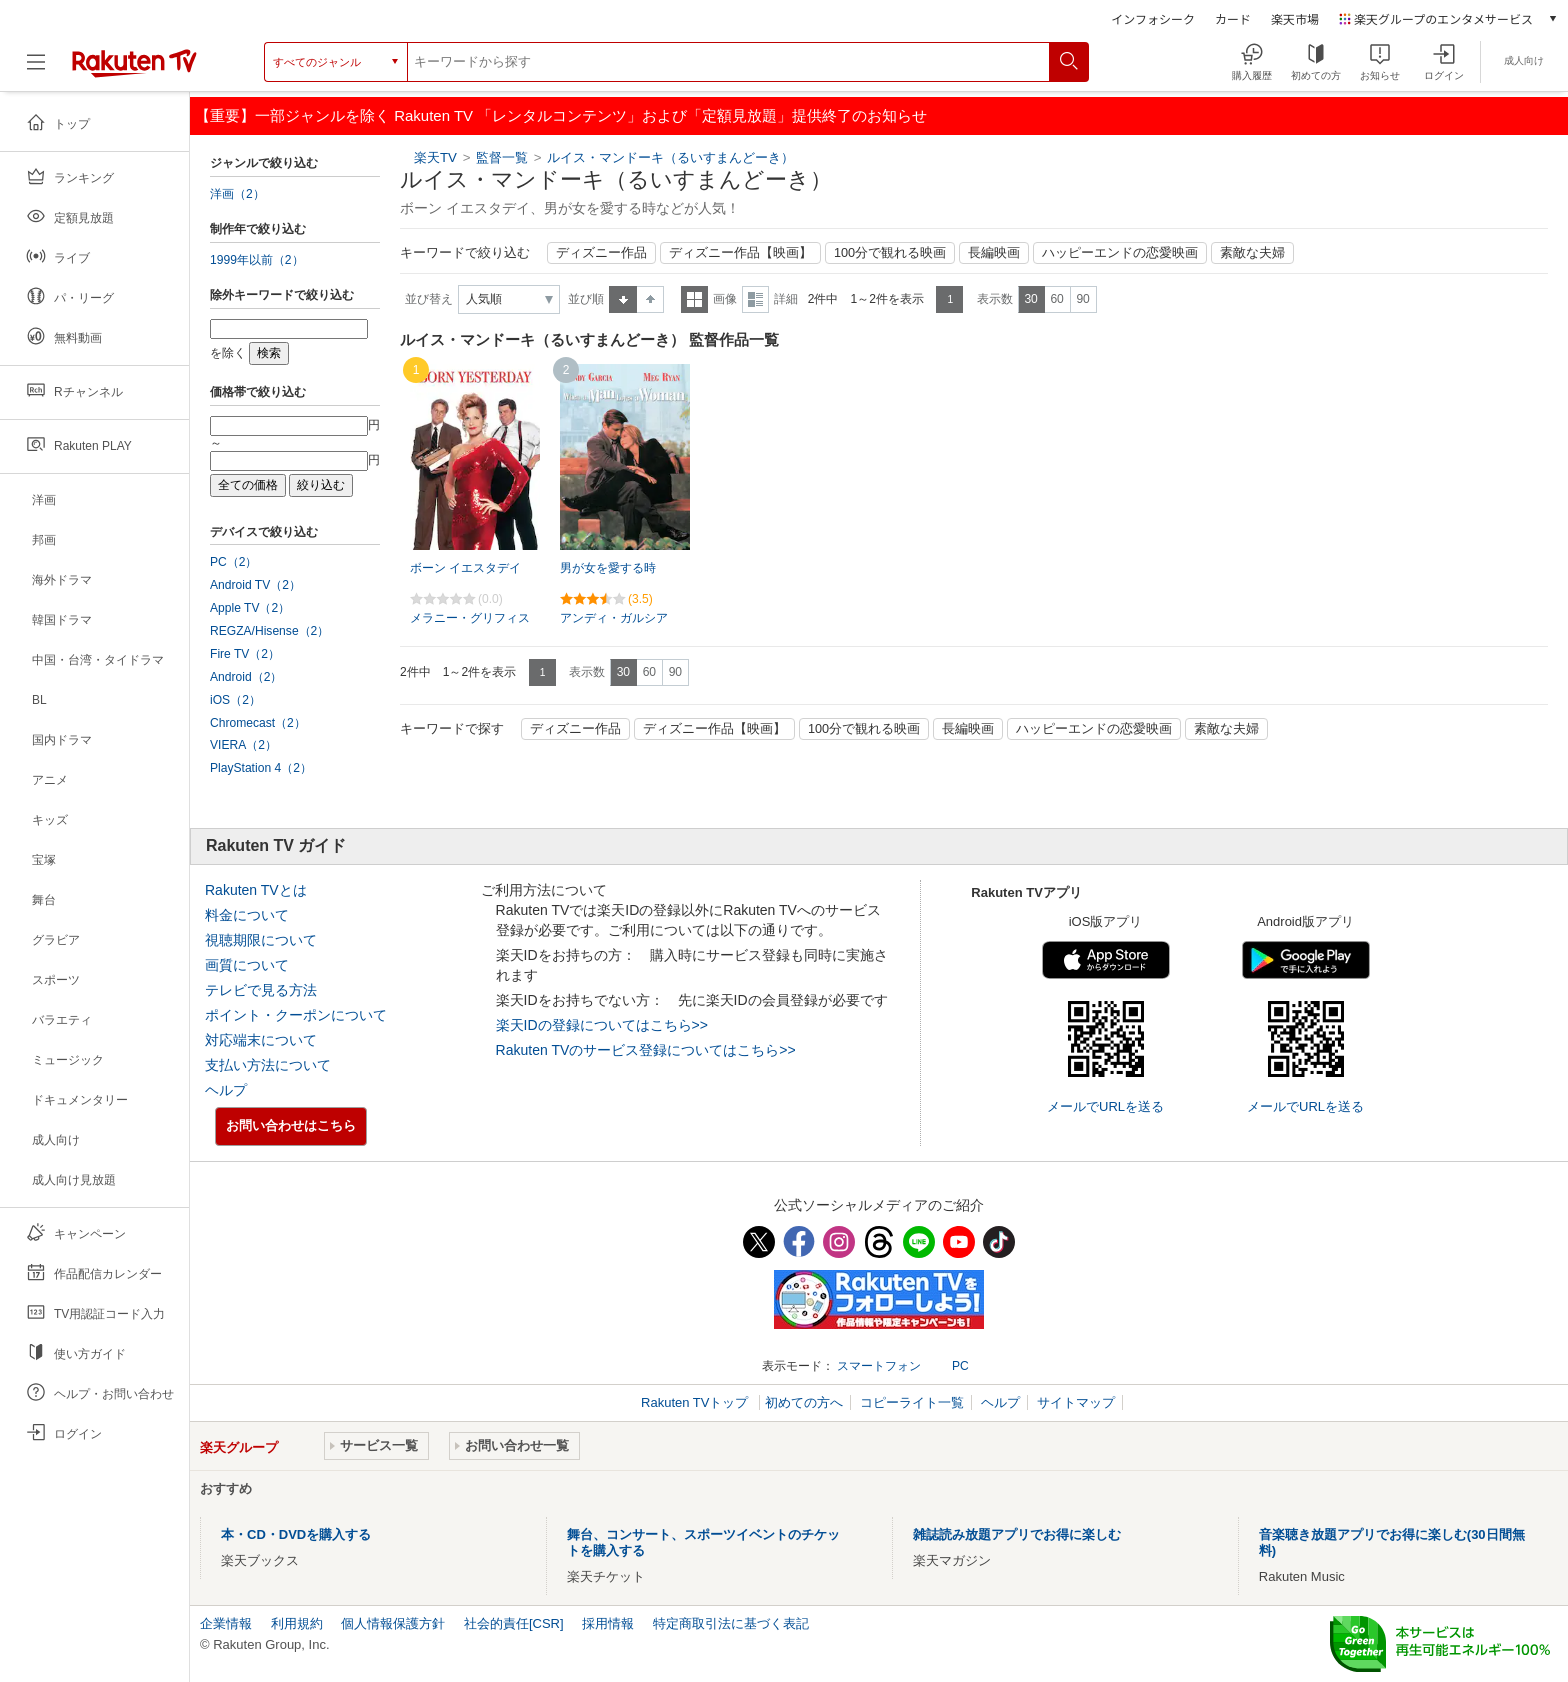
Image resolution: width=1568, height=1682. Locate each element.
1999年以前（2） (257, 260)
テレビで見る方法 (261, 990)
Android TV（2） (255, 585)
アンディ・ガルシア (614, 618)
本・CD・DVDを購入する (296, 1534)
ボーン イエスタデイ (465, 568)
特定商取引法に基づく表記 (731, 1623)
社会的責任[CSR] (514, 1623)
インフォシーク (1153, 18)
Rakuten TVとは (256, 890)
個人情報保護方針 (393, 1623)
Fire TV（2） (245, 654)
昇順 (623, 299)
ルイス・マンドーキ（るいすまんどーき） (670, 157)
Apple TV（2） (250, 608)
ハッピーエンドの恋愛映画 (1120, 253)
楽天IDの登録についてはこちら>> (602, 1025)
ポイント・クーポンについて (296, 1015)
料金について (247, 915)
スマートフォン (879, 1366)
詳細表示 (755, 299)
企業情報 (226, 1623)
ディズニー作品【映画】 (740, 253)
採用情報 (608, 1623)
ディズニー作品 (601, 253)
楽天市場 (1295, 18)
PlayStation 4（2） (261, 768)
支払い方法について (268, 1065)
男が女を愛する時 (608, 568)
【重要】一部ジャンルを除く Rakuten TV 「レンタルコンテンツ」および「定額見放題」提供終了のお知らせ (561, 115)
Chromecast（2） (258, 723)
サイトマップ (1076, 1402)
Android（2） (246, 677)
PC (960, 1366)
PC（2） (234, 562)
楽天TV (435, 157)
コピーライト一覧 (912, 1402)
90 (1082, 299)
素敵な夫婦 (1252, 253)
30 (1030, 299)
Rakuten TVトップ (696, 1402)
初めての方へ (804, 1402)
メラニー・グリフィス (470, 618)
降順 (650, 299)
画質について (247, 965)
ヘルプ (226, 1090)
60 (1056, 299)
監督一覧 (502, 157)
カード (1233, 18)
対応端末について (261, 1040)
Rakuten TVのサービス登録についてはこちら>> (646, 1050)
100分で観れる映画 (890, 253)
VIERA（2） (243, 745)
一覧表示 (694, 299)
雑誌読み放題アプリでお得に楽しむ (1017, 1534)
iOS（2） (235, 700)
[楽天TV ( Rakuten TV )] (134, 69)
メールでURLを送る (1105, 1106)
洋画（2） (237, 194)
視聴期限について (261, 940)
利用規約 (297, 1623)
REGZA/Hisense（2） (269, 631)
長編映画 (994, 253)
